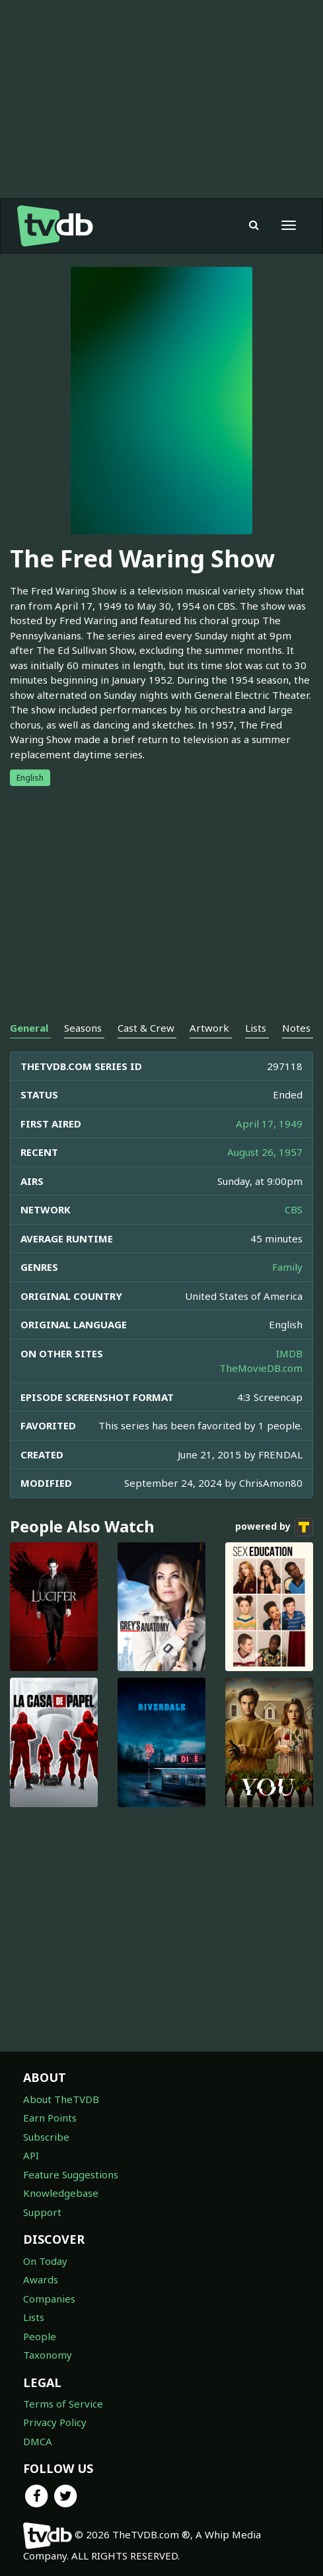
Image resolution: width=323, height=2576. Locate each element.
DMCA (37, 2441)
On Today (45, 2261)
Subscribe (46, 2136)
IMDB (289, 1353)
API (31, 2155)
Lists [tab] (255, 1027)
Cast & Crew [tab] (146, 1027)
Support (42, 2212)
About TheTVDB (61, 2099)
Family (287, 1266)
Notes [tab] (296, 1027)
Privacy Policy (55, 2422)
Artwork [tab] (209, 1027)
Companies (49, 2298)
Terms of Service (63, 2403)
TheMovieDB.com (261, 1368)
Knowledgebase (60, 2193)
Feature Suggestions (70, 2174)
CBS (294, 1209)
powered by (274, 1527)
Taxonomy (47, 2354)
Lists (33, 2317)
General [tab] (29, 1027)
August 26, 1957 (265, 1152)
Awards (40, 2279)
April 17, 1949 (269, 1123)
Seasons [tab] (83, 1027)
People (39, 2336)
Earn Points (50, 2117)
